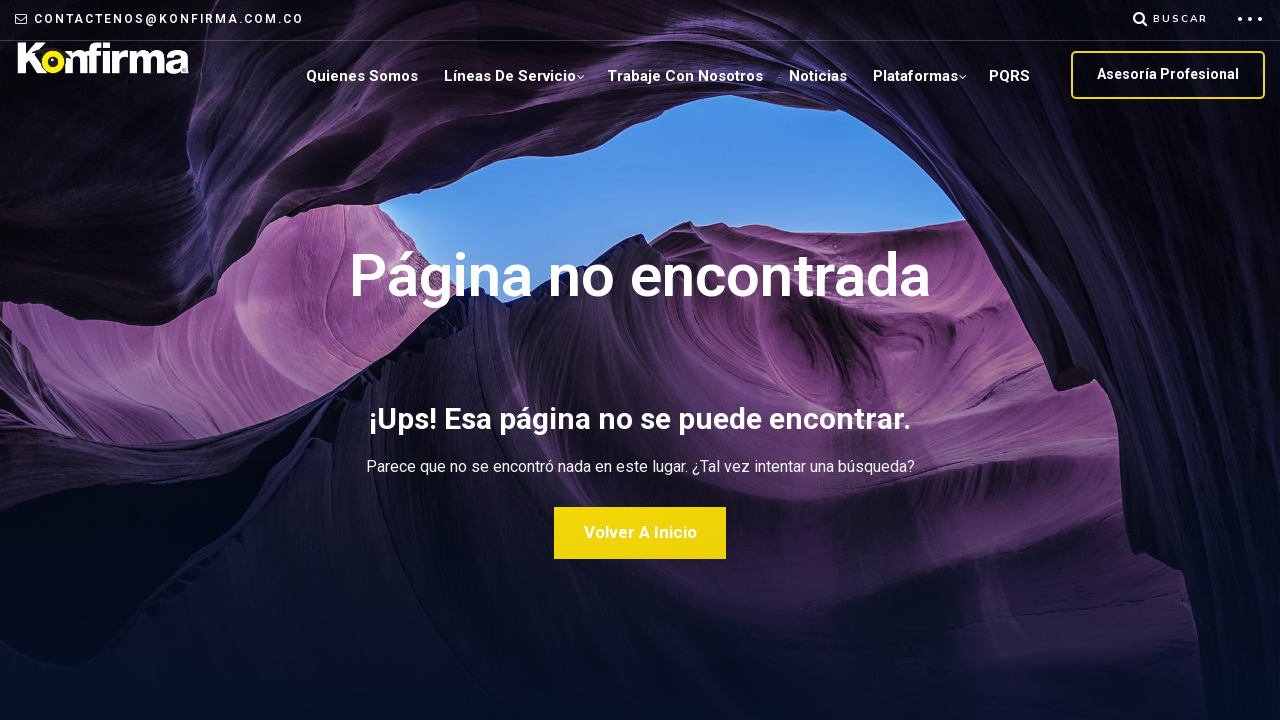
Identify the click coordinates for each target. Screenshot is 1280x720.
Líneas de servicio (510, 76)
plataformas (915, 76)
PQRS (1009, 76)
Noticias (818, 76)
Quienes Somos (362, 76)
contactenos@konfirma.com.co (169, 19)
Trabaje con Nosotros (685, 76)
